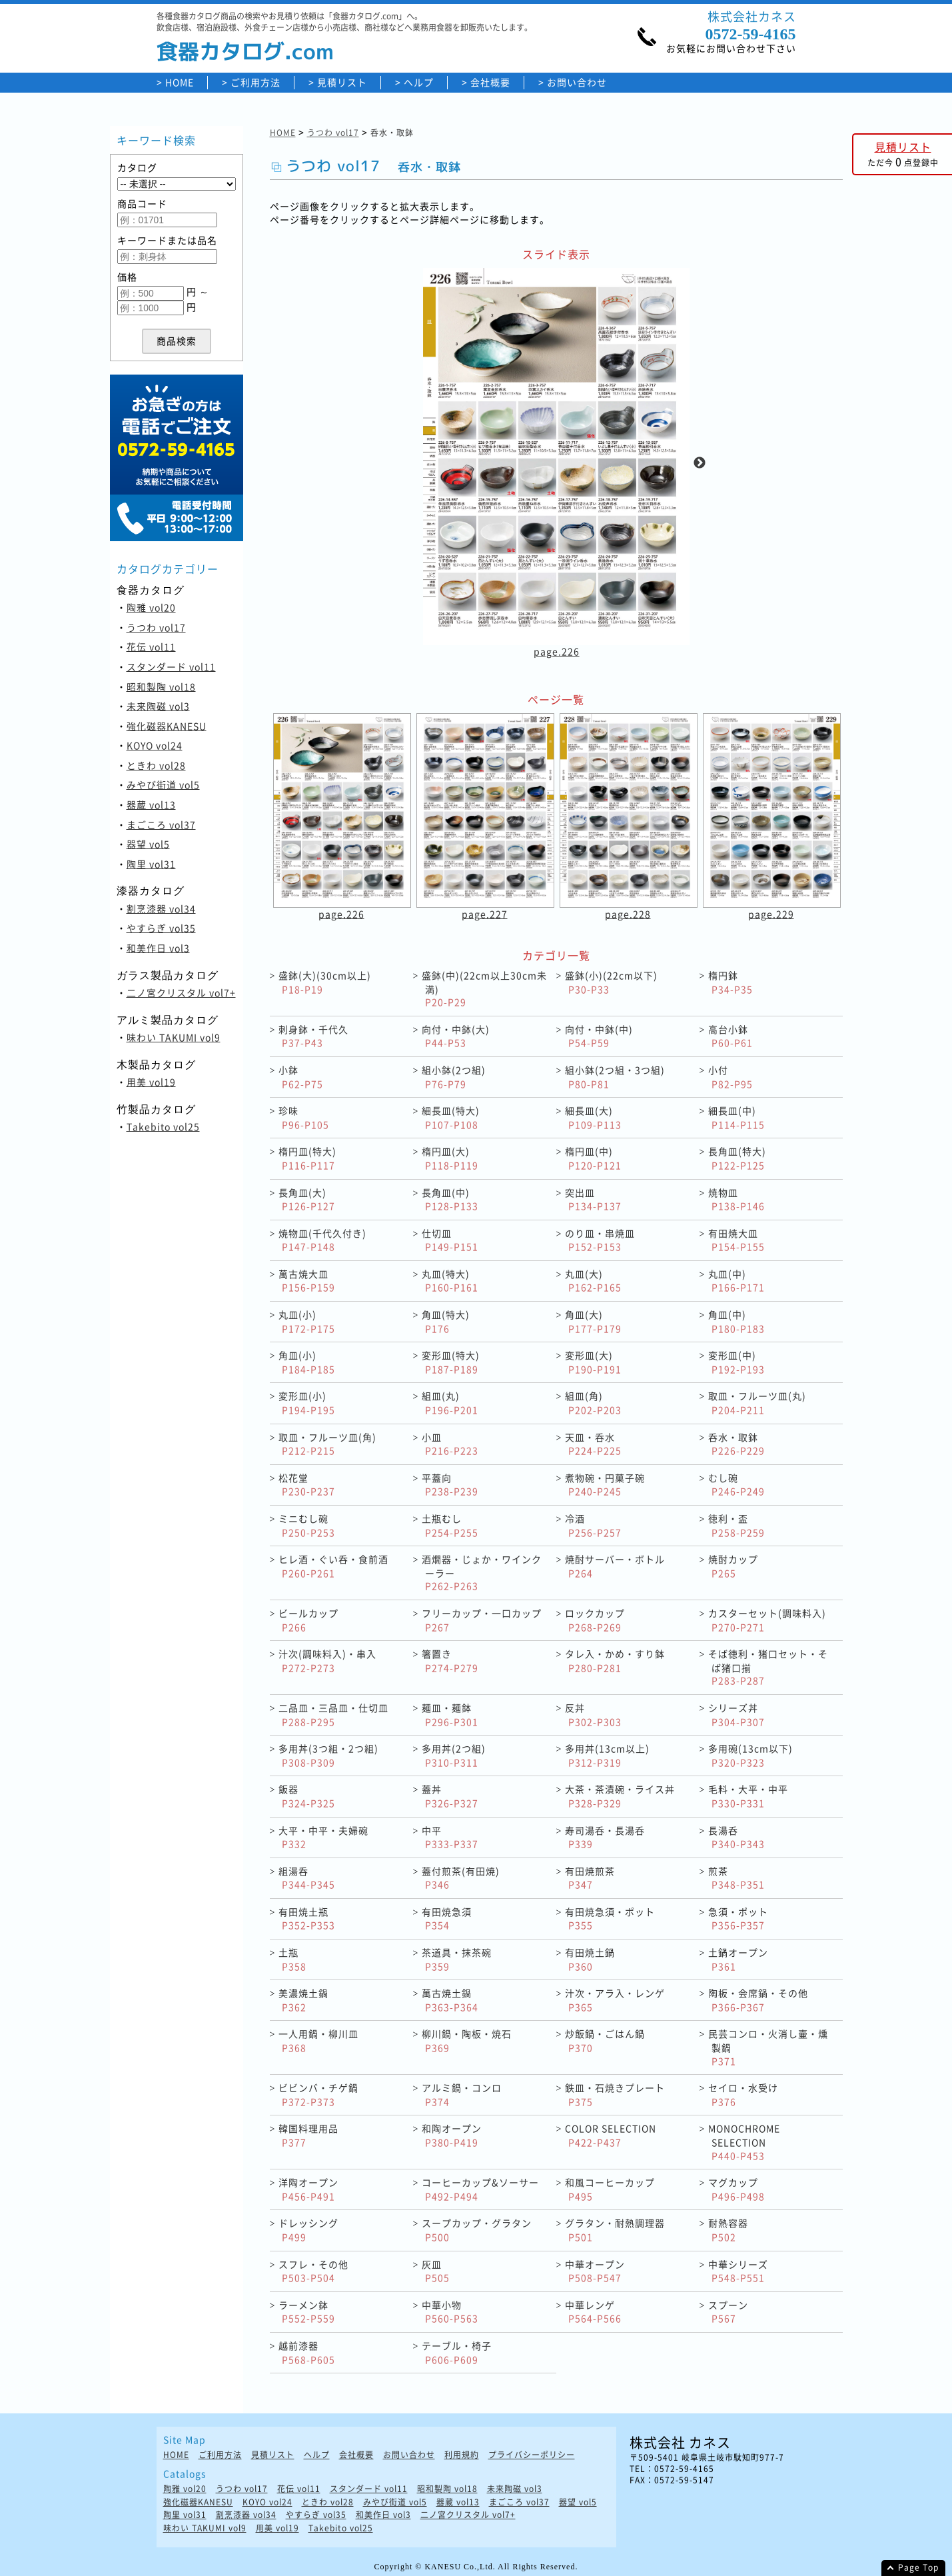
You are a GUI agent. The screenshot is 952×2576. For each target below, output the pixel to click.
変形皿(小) (306, 1402)
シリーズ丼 (736, 1714)
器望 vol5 (148, 843)
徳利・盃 (736, 1525)
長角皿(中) (450, 1199)
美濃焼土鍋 (303, 1999)
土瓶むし (450, 1525)
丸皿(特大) (450, 1280)
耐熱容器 (728, 2229)
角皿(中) (736, 1321)
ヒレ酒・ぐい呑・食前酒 (333, 1566)
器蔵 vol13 (151, 804)
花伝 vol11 (151, 646)
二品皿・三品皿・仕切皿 (333, 1714)
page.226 (556, 651)
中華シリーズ (738, 2271)
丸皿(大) (593, 1280)
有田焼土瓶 (306, 1918)
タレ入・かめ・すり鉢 (615, 1660)
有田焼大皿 (736, 1240)
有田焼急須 (447, 1918)
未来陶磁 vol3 (158, 705)
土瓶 (292, 1959)
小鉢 (300, 1076)
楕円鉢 (730, 982)
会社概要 (490, 82)
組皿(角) (593, 1402)
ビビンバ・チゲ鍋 (318, 2094)
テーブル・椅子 (457, 2352)
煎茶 (736, 1878)
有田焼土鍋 (590, 1959)
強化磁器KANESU (167, 725)
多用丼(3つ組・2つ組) (328, 1755)
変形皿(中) (736, 1362)
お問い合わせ (577, 82)
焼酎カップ (733, 1566)
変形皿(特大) (451, 1362)
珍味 (303, 1117)
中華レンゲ (593, 2311)
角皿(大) (593, 1321)
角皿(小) (306, 1362)
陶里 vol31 (151, 863)
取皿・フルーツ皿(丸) (757, 1402)
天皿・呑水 (593, 1444)
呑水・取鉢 (736, 1444)
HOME (179, 82)
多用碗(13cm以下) (750, 1755)
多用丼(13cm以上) (607, 1755)
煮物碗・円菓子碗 (605, 1484)
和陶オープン (452, 2135)
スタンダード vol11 (171, 666)
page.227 (485, 913)
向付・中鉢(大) (456, 1036)
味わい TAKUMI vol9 (174, 1037)
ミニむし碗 (306, 1525)
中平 (450, 1837)
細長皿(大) (593, 1117)
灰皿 (436, 2271)
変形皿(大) (593, 1362)
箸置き (450, 1660)
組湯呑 (306, 1878)
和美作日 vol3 (158, 947)
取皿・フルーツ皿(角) (327, 1444)
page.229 (771, 913)
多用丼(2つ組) (454, 1755)
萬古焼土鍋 (450, 1999)
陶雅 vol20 (151, 607)
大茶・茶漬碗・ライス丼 (620, 1796)
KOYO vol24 (155, 745)
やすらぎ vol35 (161, 927)
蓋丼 (450, 1796)
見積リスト (342, 82)
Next (699, 463)
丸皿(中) (736, 1280)
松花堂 (306, 1484)
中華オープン (595, 2271)
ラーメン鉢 (306, 2311)
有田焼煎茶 (590, 1878)
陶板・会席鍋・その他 (758, 1999)
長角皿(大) (306, 1199)
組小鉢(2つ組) (454, 1076)
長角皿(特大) (737, 1158)
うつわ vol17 (156, 627)
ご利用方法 (255, 82)
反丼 (593, 1714)
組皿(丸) (450, 1402)
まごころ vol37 (161, 824)
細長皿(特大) (451, 1117)
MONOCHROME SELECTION (744, 2141)
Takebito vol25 (163, 1126)
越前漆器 (306, 2352)
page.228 (628, 913)
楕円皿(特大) (307, 1158)
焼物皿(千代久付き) (322, 1240)
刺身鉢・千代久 (313, 1036)
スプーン (728, 2311)
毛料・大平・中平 (748, 1796)
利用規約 (461, 2455)
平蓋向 (450, 1484)
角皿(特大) (446, 1321)
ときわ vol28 (156, 765)
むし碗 (736, 1484)
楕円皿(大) (450, 1158)
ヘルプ (419, 82)
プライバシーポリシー (531, 2455)
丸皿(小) (306, 1321)
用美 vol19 (151, 1081)
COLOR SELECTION (610, 2135)
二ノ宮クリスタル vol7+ (181, 992)
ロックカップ (595, 1620)
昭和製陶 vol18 (161, 686)
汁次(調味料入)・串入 (327, 1660)
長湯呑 (736, 1837)
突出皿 (593, 1199)
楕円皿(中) (593, 1158)
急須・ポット (738, 1918)
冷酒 (593, 1525)
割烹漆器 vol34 (161, 908)
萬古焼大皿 (306, 1280)
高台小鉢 (730, 1036)
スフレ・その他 (313, 2271)
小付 (730, 1076)
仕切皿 (450, 1240)
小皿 (450, 1444)
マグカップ (736, 2189)
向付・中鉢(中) (599, 1036)
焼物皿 (736, 1199)
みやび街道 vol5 (163, 784)
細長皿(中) (736, 1117)
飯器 (306, 1796)
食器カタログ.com (245, 51)
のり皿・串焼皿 (600, 1240)
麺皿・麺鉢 (450, 1714)
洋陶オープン (308, 2189)
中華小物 (450, 2311)
